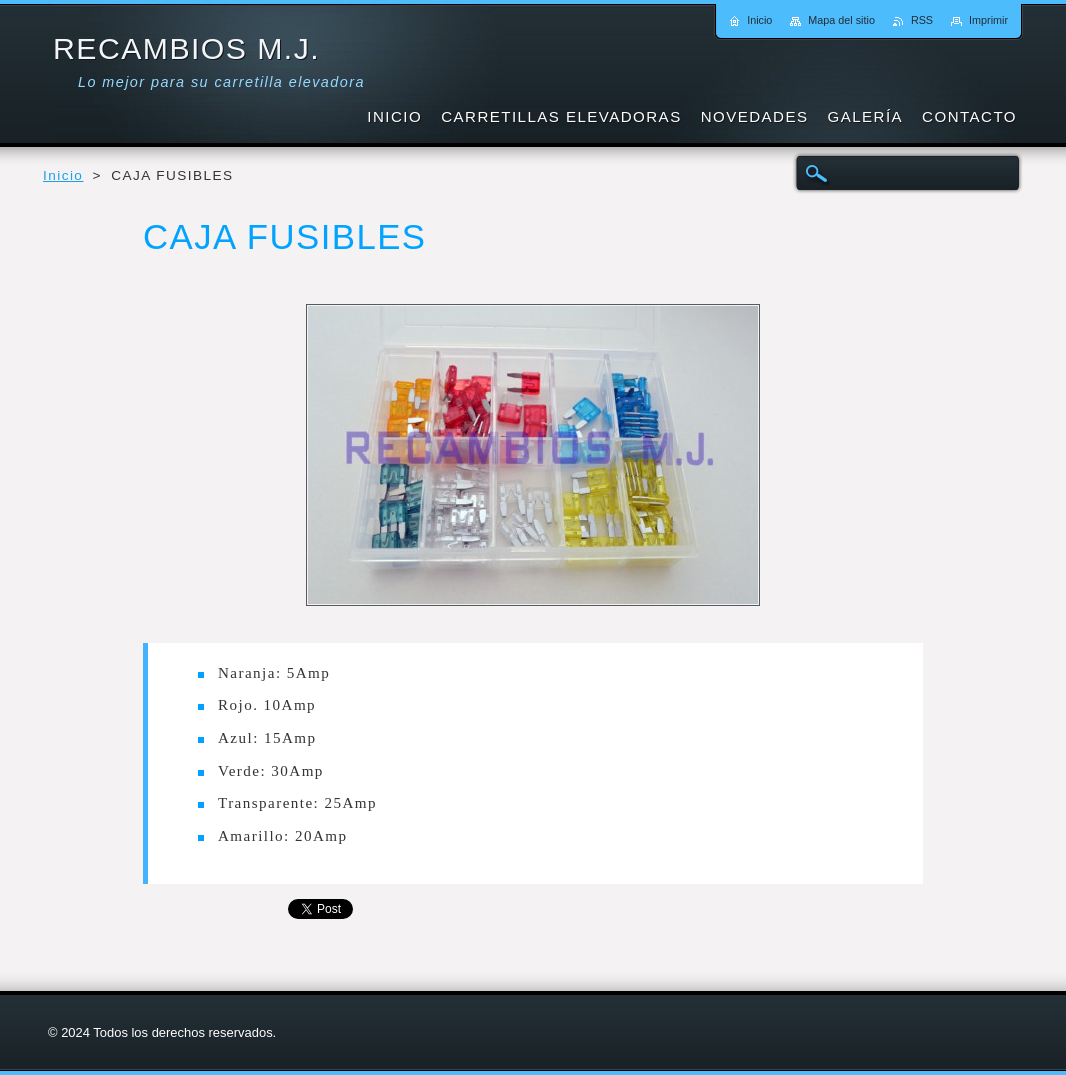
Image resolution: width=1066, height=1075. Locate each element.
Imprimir (988, 20)
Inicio (63, 175)
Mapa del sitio (841, 20)
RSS (922, 20)
